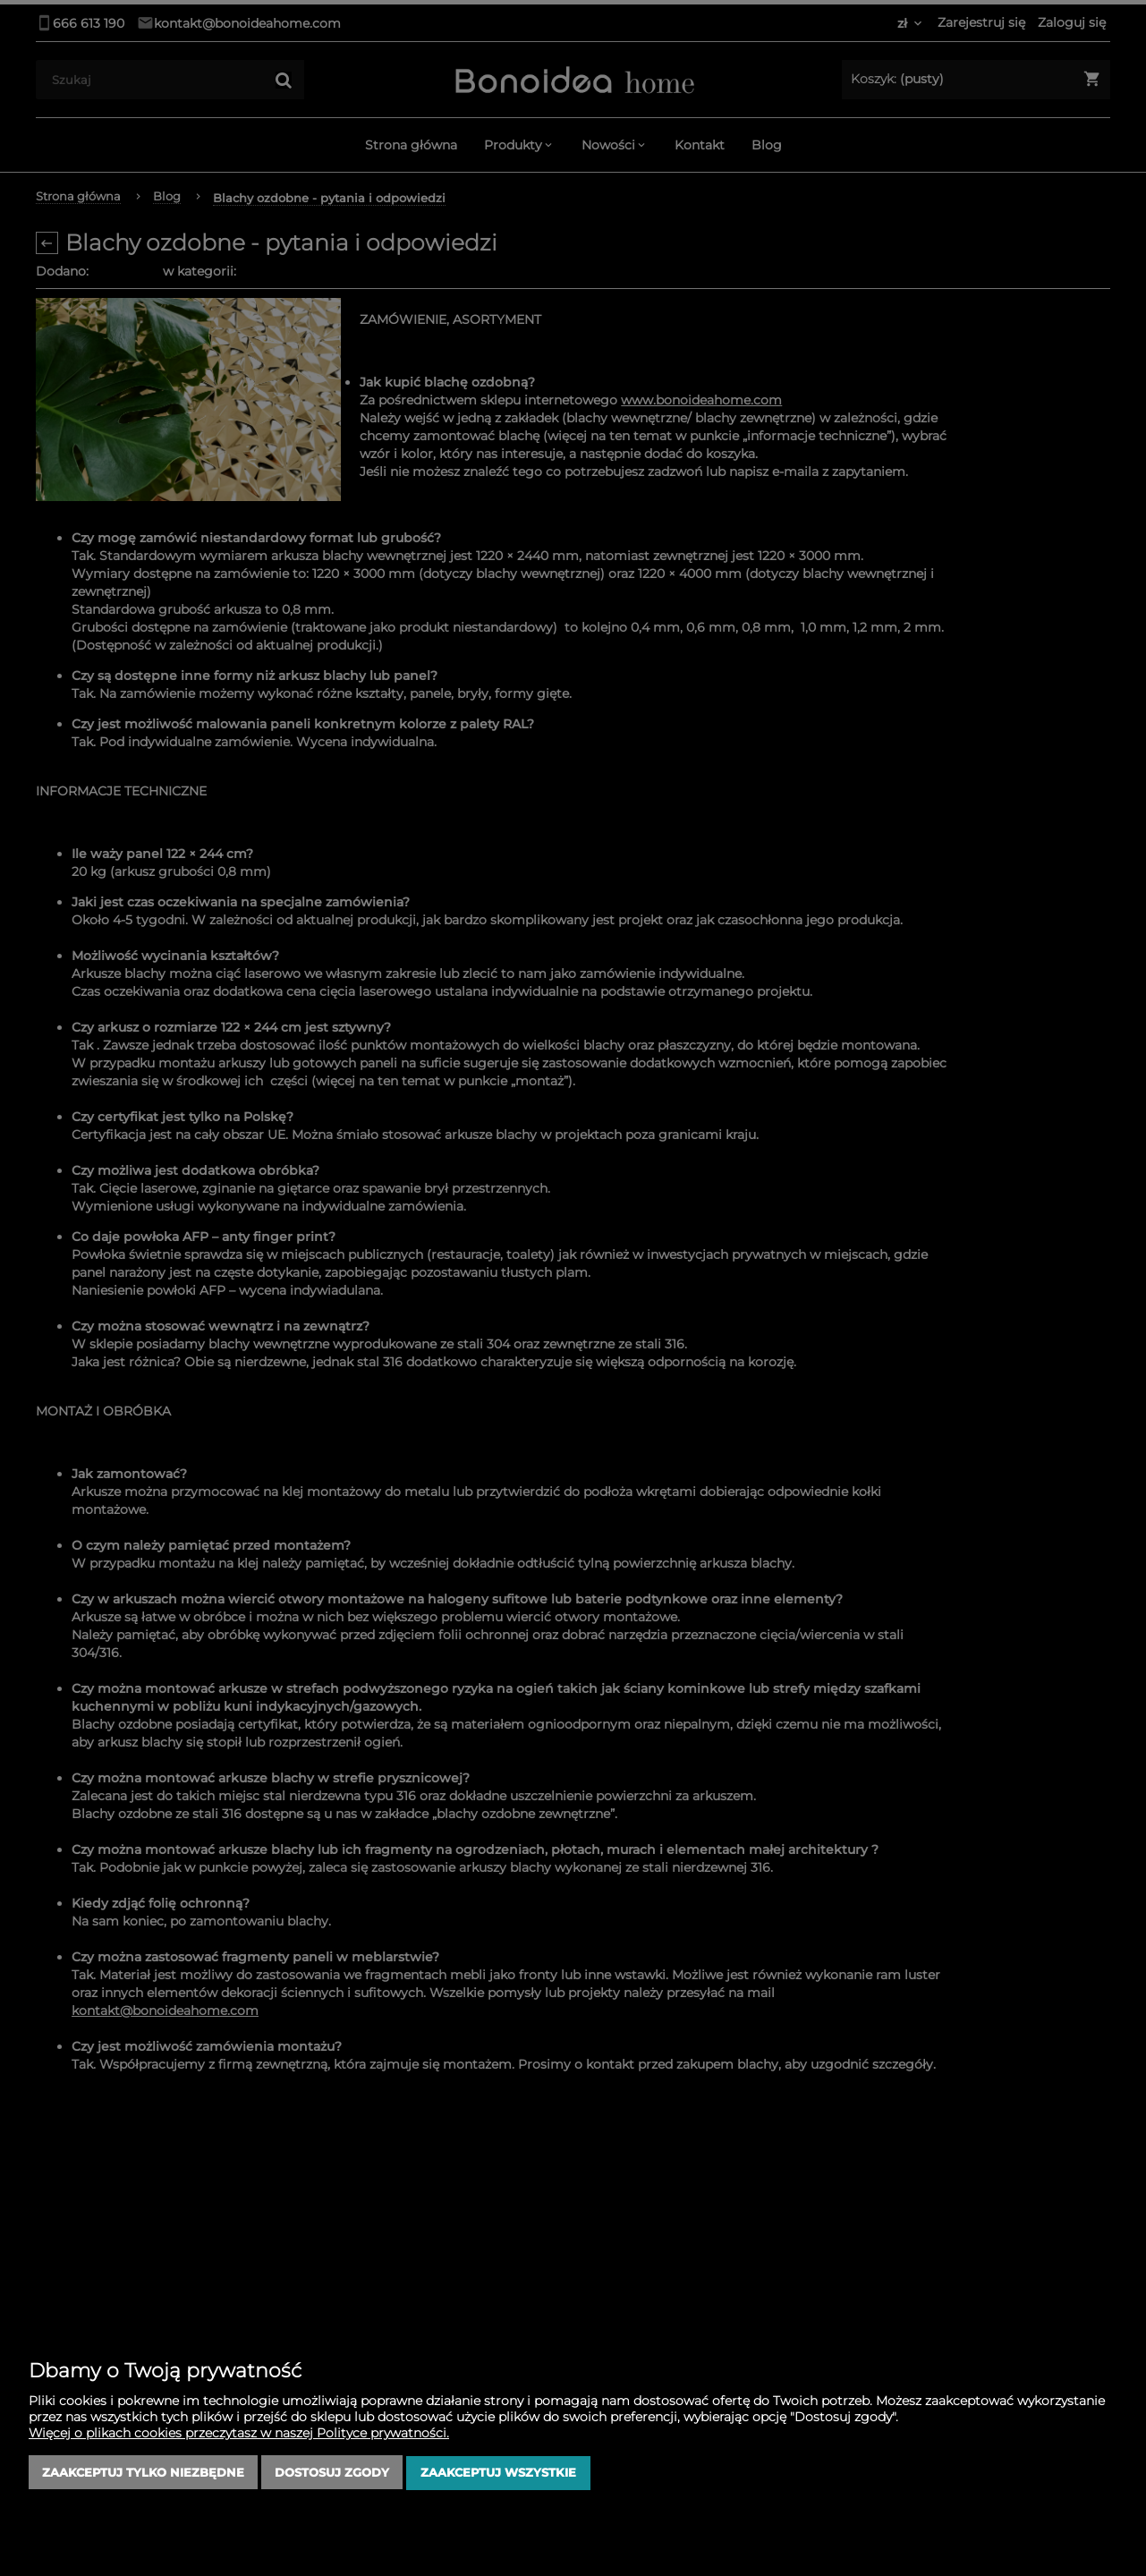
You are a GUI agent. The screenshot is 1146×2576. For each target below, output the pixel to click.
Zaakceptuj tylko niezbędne (143, 2473)
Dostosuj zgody (332, 2473)
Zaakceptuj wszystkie (498, 2473)
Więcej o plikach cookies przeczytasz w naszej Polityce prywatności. (239, 2434)
